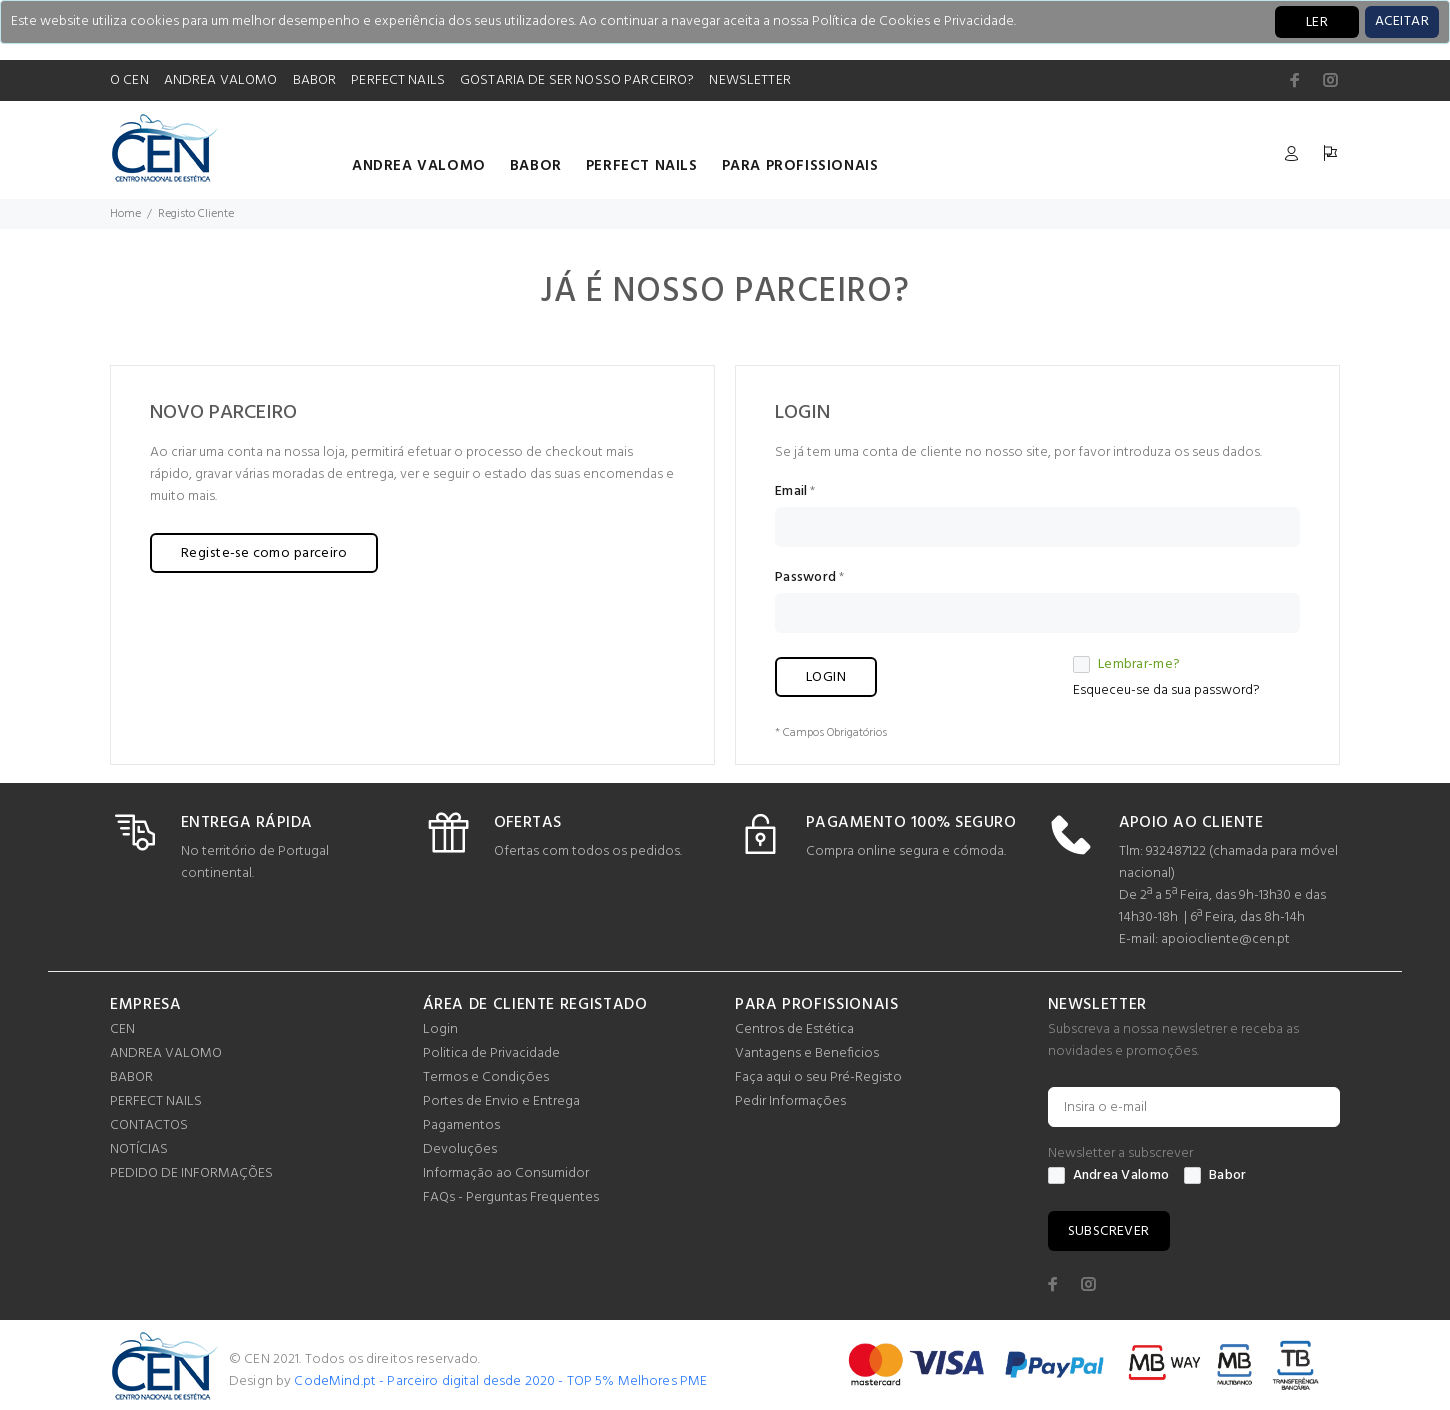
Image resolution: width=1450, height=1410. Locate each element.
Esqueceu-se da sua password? (1166, 690)
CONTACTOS (149, 1125)
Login (440, 1029)
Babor (1215, 1176)
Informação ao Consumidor (506, 1173)
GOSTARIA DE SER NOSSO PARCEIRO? (577, 80)
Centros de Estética (794, 1029)
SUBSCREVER (1109, 1231)
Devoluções (460, 1149)
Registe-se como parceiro (264, 553)
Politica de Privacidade (491, 1053)
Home (125, 214)
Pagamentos (461, 1125)
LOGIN (826, 677)
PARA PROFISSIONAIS (800, 166)
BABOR (315, 80)
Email (791, 492)
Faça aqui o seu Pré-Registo (818, 1077)
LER (1317, 22)
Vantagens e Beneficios (807, 1053)
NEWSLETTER (749, 80)
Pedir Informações (790, 1101)
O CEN (129, 80)
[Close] (1402, 22)
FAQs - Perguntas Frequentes (511, 1197)
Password (805, 578)
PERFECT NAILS (398, 80)
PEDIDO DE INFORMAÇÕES (191, 1173)
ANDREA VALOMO (221, 80)
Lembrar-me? (1126, 665)
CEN (122, 1029)
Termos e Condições (486, 1077)
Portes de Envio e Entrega (501, 1101)
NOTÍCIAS (139, 1149)
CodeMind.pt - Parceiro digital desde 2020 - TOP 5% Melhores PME (500, 1381)
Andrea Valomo (1109, 1176)
